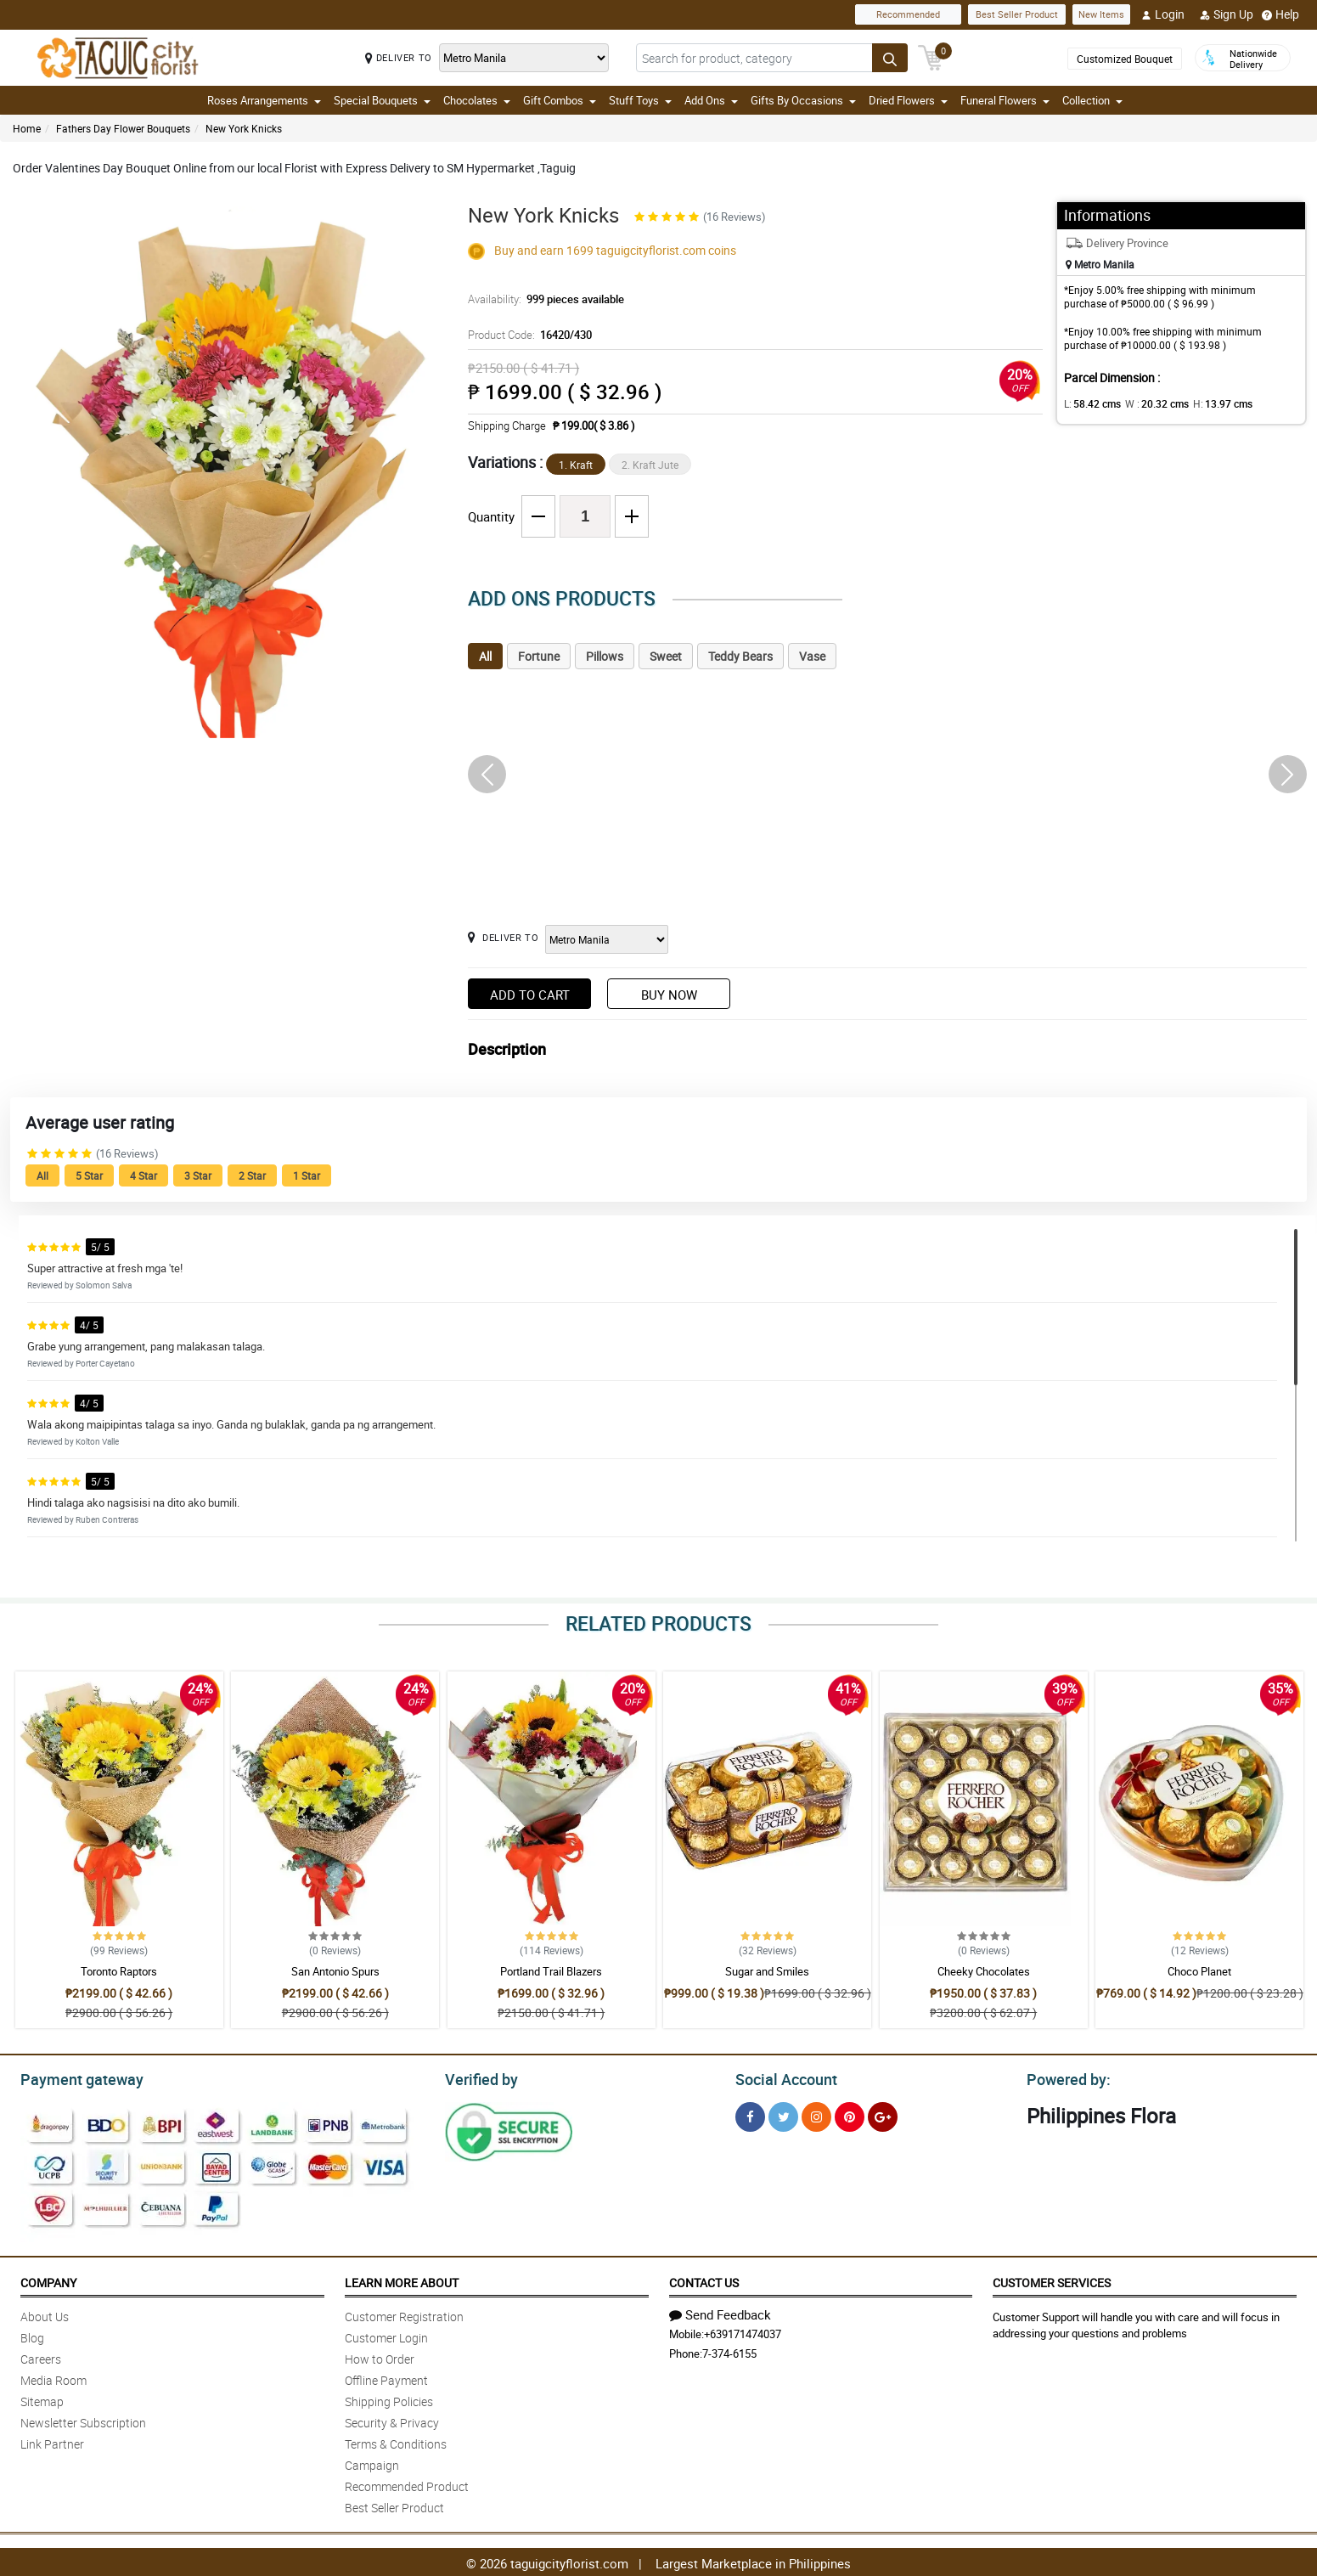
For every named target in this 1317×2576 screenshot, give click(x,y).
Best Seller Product (1017, 14)
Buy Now (669, 994)
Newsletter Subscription (83, 2420)
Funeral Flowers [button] (1005, 100)
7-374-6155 (729, 2351)
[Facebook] (750, 2114)
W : (1148, 403)
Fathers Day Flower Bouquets (123, 128)
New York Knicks (243, 128)
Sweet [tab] (666, 656)
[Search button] (890, 57)
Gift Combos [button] (559, 100)
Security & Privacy (392, 2420)
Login (1163, 14)
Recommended (908, 14)
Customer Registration (404, 2314)
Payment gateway (74, 2077)
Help (1280, 14)
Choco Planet (1199, 1971)
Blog (32, 2335)
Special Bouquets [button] (382, 100)
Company (48, 2280)
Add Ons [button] (711, 100)
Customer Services (1052, 2280)
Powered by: (1065, 2077)
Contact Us (704, 2280)
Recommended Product (407, 2484)
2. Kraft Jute (650, 464)
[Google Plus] (883, 2114)
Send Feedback (720, 2311)
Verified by (479, 2077)
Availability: (542, 299)
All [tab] (485, 656)
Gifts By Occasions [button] (803, 100)
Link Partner (52, 2441)
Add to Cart (530, 994)
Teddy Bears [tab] (740, 656)
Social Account (781, 2077)
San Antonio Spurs (335, 1971)
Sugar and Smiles (767, 1971)
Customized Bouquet (1125, 58)
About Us (44, 2314)
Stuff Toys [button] (640, 100)
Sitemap (42, 2399)
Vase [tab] (812, 656)
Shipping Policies (389, 2399)
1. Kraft (576, 464)
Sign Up (1226, 14)
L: (1089, 403)
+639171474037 (742, 2331)
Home (27, 128)
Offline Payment (386, 2378)
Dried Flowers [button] (908, 100)
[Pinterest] (849, 2114)
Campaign (372, 2463)
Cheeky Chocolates (983, 1971)
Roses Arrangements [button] (264, 100)
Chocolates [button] (476, 100)
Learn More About (402, 2280)
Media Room (53, 2378)
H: (1208, 403)
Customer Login (386, 2335)
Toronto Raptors (119, 1971)
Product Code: (528, 334)
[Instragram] (816, 2114)
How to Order (379, 2356)
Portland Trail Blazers (551, 1971)
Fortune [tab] (539, 656)
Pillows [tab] (604, 656)
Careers (40, 2356)
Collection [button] (1092, 100)
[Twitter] (783, 2114)
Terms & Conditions (396, 2441)
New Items (1101, 14)
